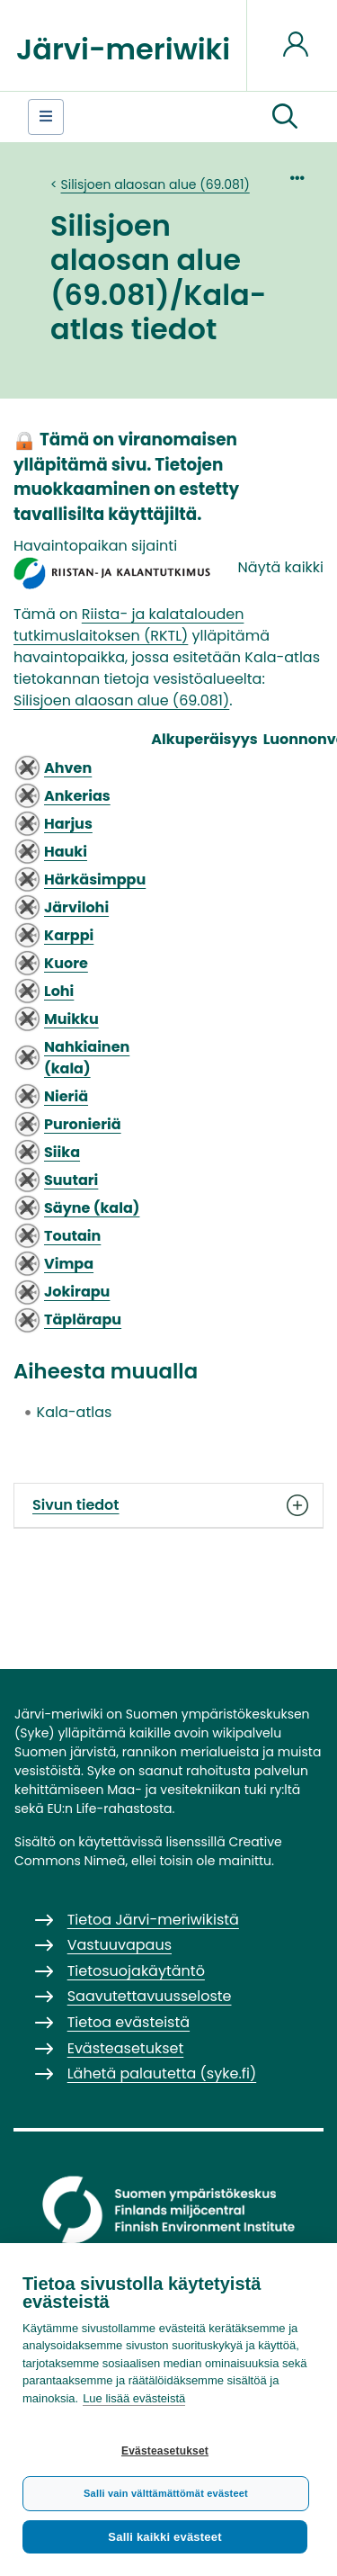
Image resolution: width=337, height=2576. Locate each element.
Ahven (68, 768)
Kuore (66, 963)
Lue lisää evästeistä (134, 2398)
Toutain (72, 1235)
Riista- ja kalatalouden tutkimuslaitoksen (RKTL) (128, 625)
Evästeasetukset (164, 2451)
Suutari (71, 1180)
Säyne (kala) (91, 1208)
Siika (62, 1152)
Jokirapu (77, 1291)
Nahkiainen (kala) (86, 1058)
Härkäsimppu (95, 879)
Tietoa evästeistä (128, 2022)
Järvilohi (76, 907)
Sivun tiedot (168, 1505)
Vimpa (68, 1263)
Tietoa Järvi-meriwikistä (153, 1919)
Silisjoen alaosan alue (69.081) (155, 184)
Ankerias (77, 795)
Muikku (71, 1019)
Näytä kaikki (281, 567)
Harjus (68, 823)
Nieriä (66, 1096)
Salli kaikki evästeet (164, 2537)
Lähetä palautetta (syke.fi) (162, 2073)
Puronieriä (82, 1124)
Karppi (68, 935)
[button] (284, 116)
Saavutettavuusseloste (149, 1996)
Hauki (65, 851)
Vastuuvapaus (119, 1944)
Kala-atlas (74, 1412)
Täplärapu (82, 1319)
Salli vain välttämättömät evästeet (166, 2493)
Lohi (59, 991)
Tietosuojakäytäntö (136, 1971)
